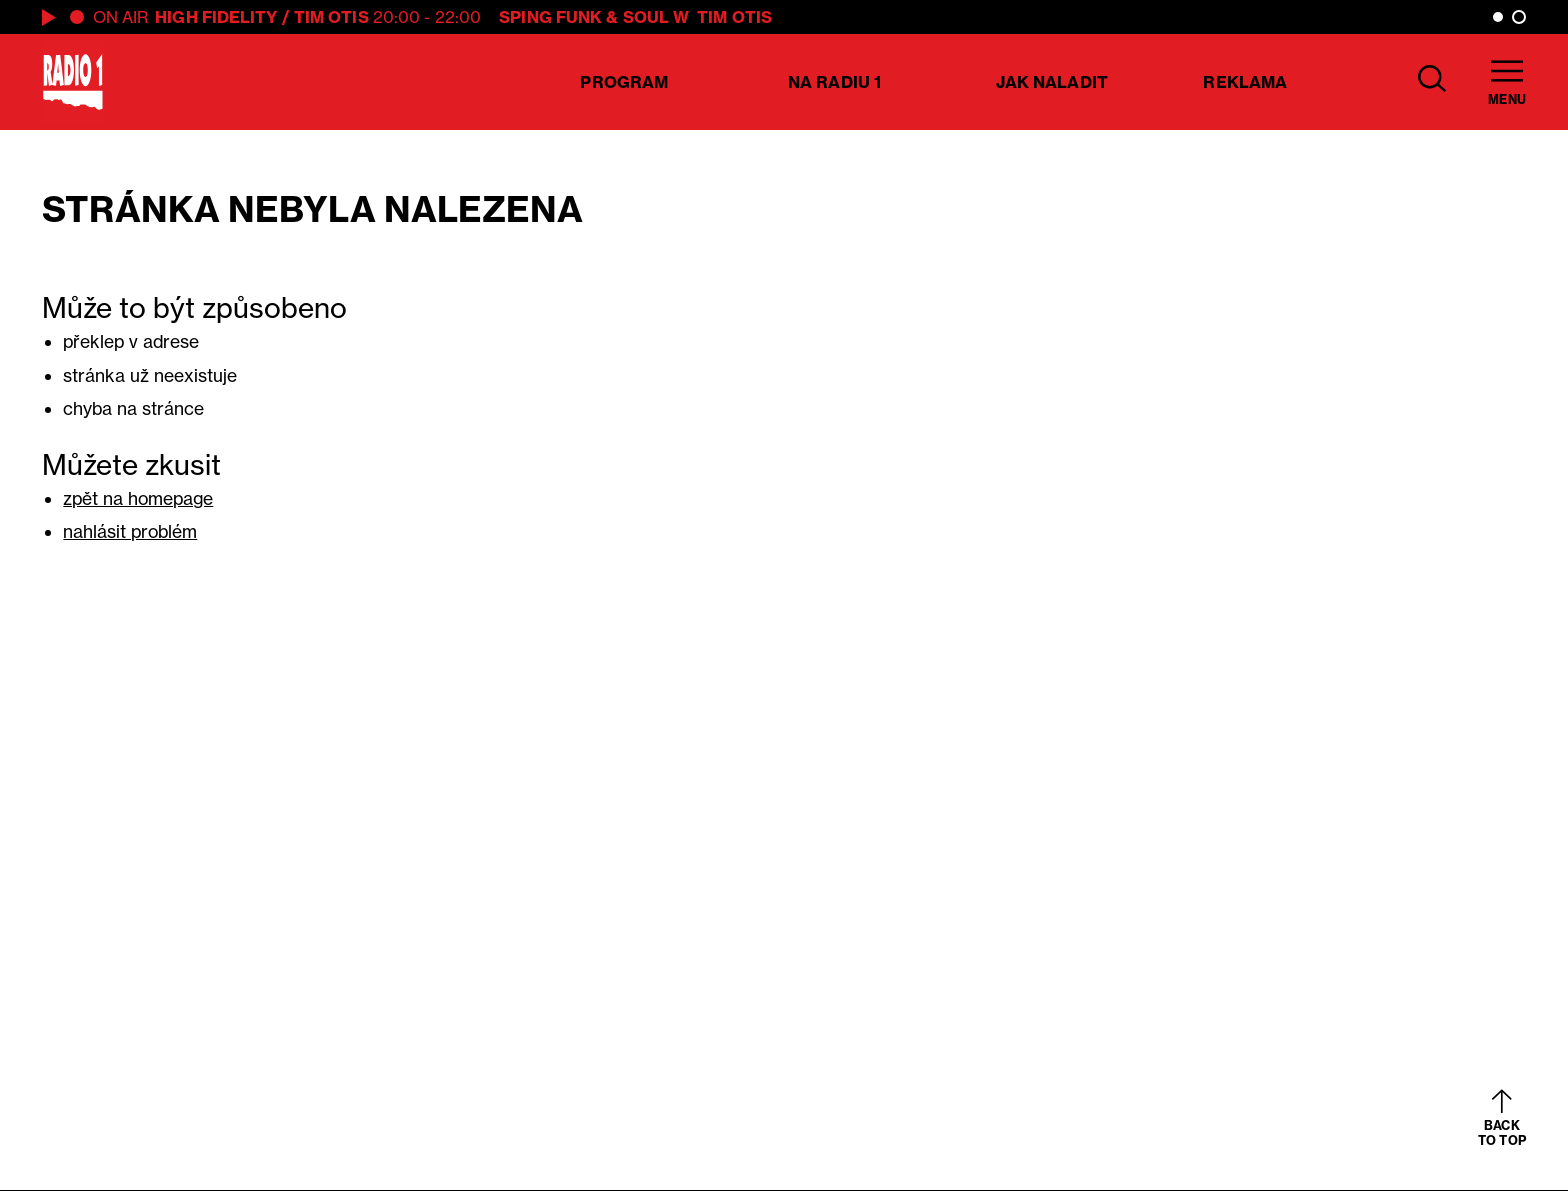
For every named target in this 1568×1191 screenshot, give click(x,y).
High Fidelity (216, 17)
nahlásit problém (130, 531)
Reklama (1245, 82)
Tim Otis (331, 17)
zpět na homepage (138, 498)
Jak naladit (1052, 82)
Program (624, 82)
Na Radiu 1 (834, 82)
